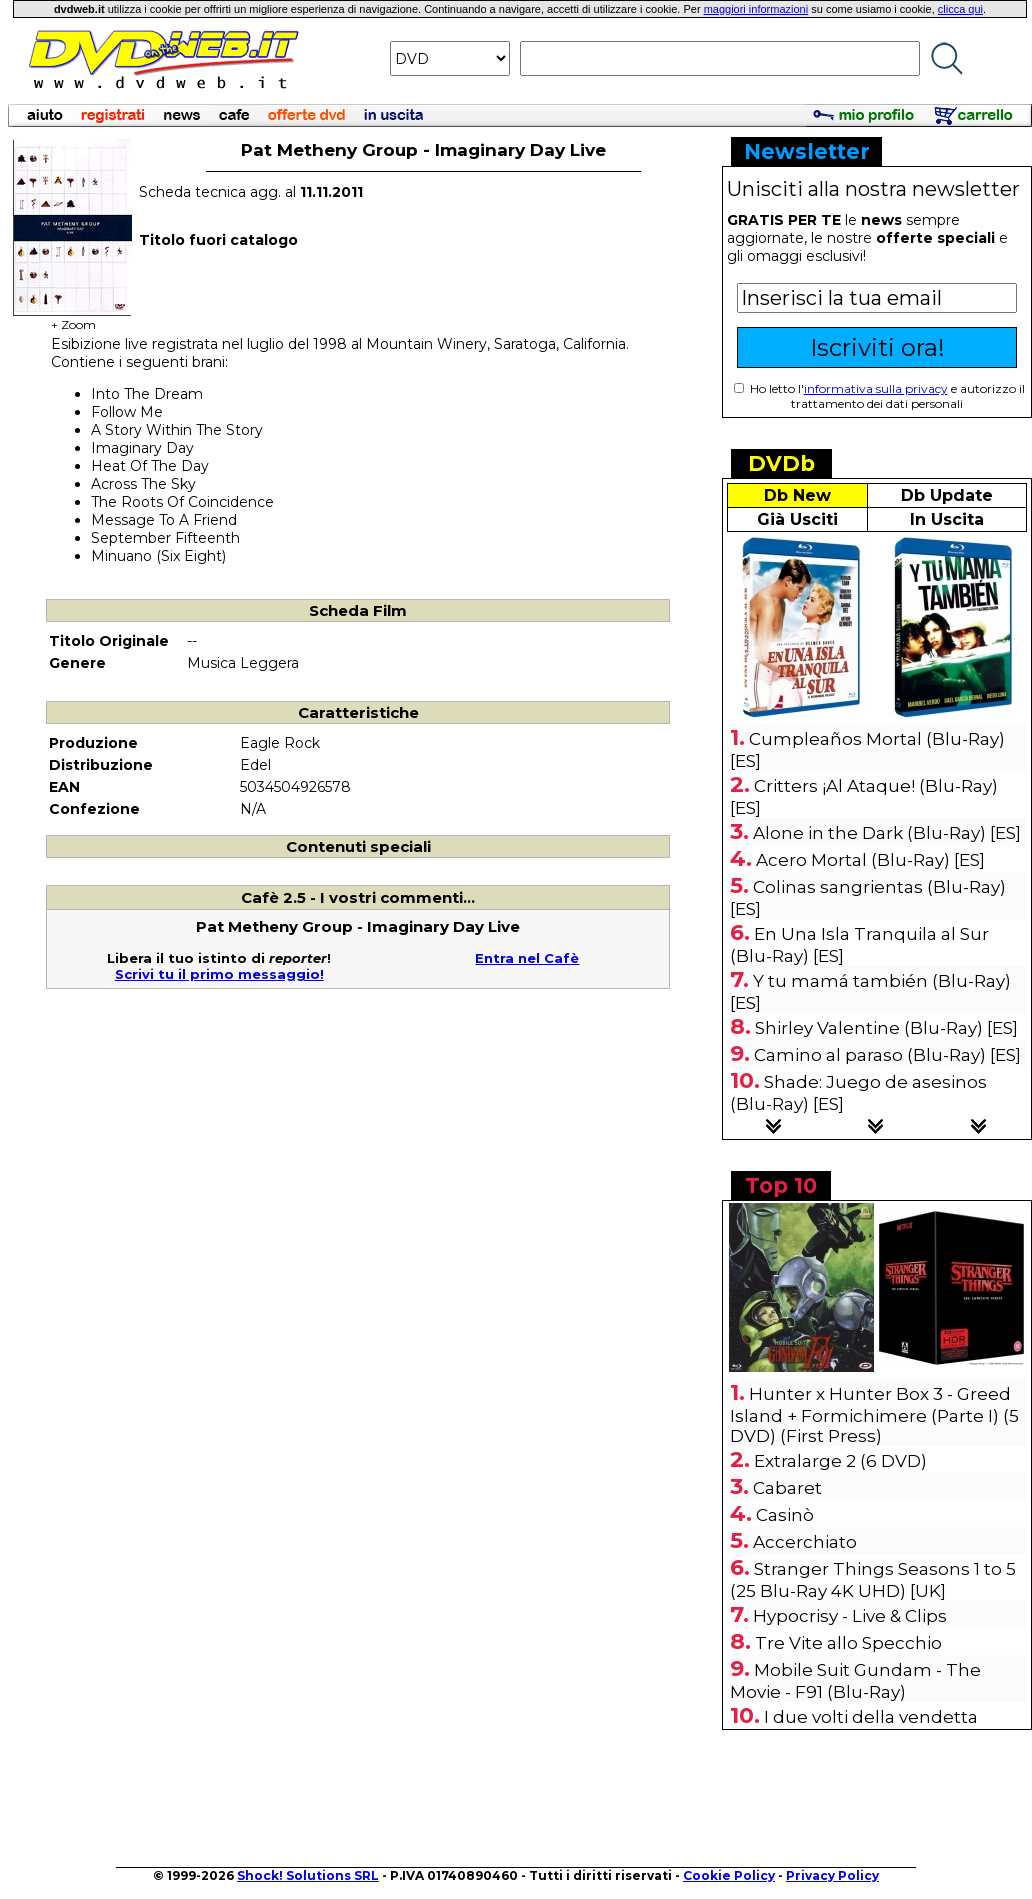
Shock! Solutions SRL (308, 1875)
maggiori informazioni (756, 9)
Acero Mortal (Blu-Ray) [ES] (870, 860)
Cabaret (787, 1488)
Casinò (785, 1515)
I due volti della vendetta (871, 1717)
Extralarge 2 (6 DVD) (840, 1461)
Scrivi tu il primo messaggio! (219, 974)
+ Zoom (73, 318)
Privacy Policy (832, 1875)
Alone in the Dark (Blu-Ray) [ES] (887, 833)
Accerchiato (805, 1542)
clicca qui (960, 9)
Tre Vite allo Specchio (848, 1643)
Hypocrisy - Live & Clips (850, 1616)
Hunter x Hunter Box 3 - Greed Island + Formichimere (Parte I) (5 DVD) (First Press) (874, 1415)
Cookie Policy (729, 1875)
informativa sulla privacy (876, 388)
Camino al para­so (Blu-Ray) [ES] (887, 1055)
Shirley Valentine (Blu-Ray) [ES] (886, 1028)
